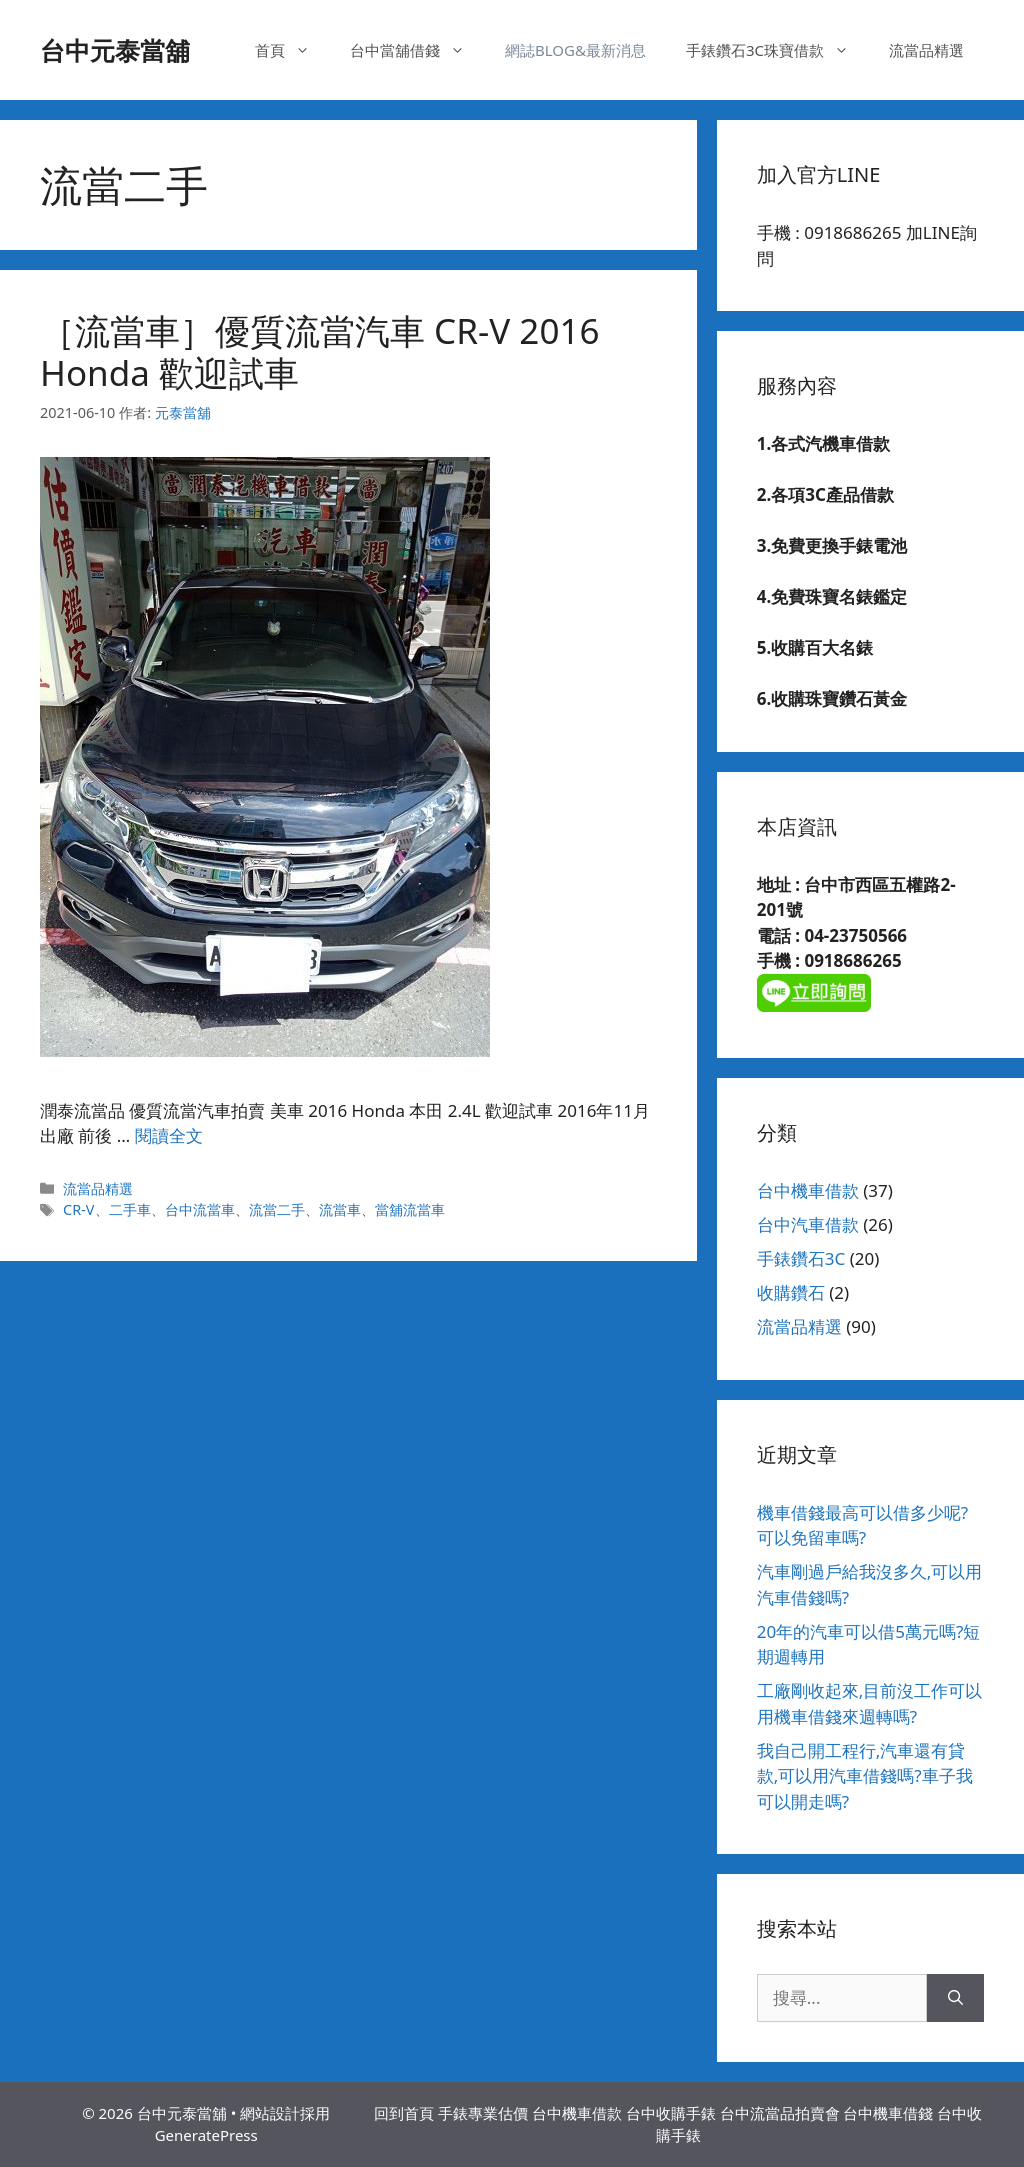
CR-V (78, 1209)
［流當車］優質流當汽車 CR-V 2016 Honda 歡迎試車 (319, 351)
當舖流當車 (410, 1209)
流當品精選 (926, 50)
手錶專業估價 (483, 2113)
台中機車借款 (808, 1190)
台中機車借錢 (888, 2113)
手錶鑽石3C (801, 1258)
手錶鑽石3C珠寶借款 (777, 50)
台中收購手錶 (671, 2113)
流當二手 (277, 1209)
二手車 (130, 1209)
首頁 (292, 50)
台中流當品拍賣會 (780, 2113)
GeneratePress (206, 2135)
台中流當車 (200, 1209)
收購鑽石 (791, 1292)
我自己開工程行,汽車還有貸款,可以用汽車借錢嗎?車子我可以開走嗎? (865, 1776)
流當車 (340, 1209)
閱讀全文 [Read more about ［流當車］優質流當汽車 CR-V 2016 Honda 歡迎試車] (169, 1135)
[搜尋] (955, 1998)
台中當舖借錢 (417, 50)
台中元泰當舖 (115, 50)
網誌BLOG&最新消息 (575, 50)
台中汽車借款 (808, 1224)
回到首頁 (404, 2113)
